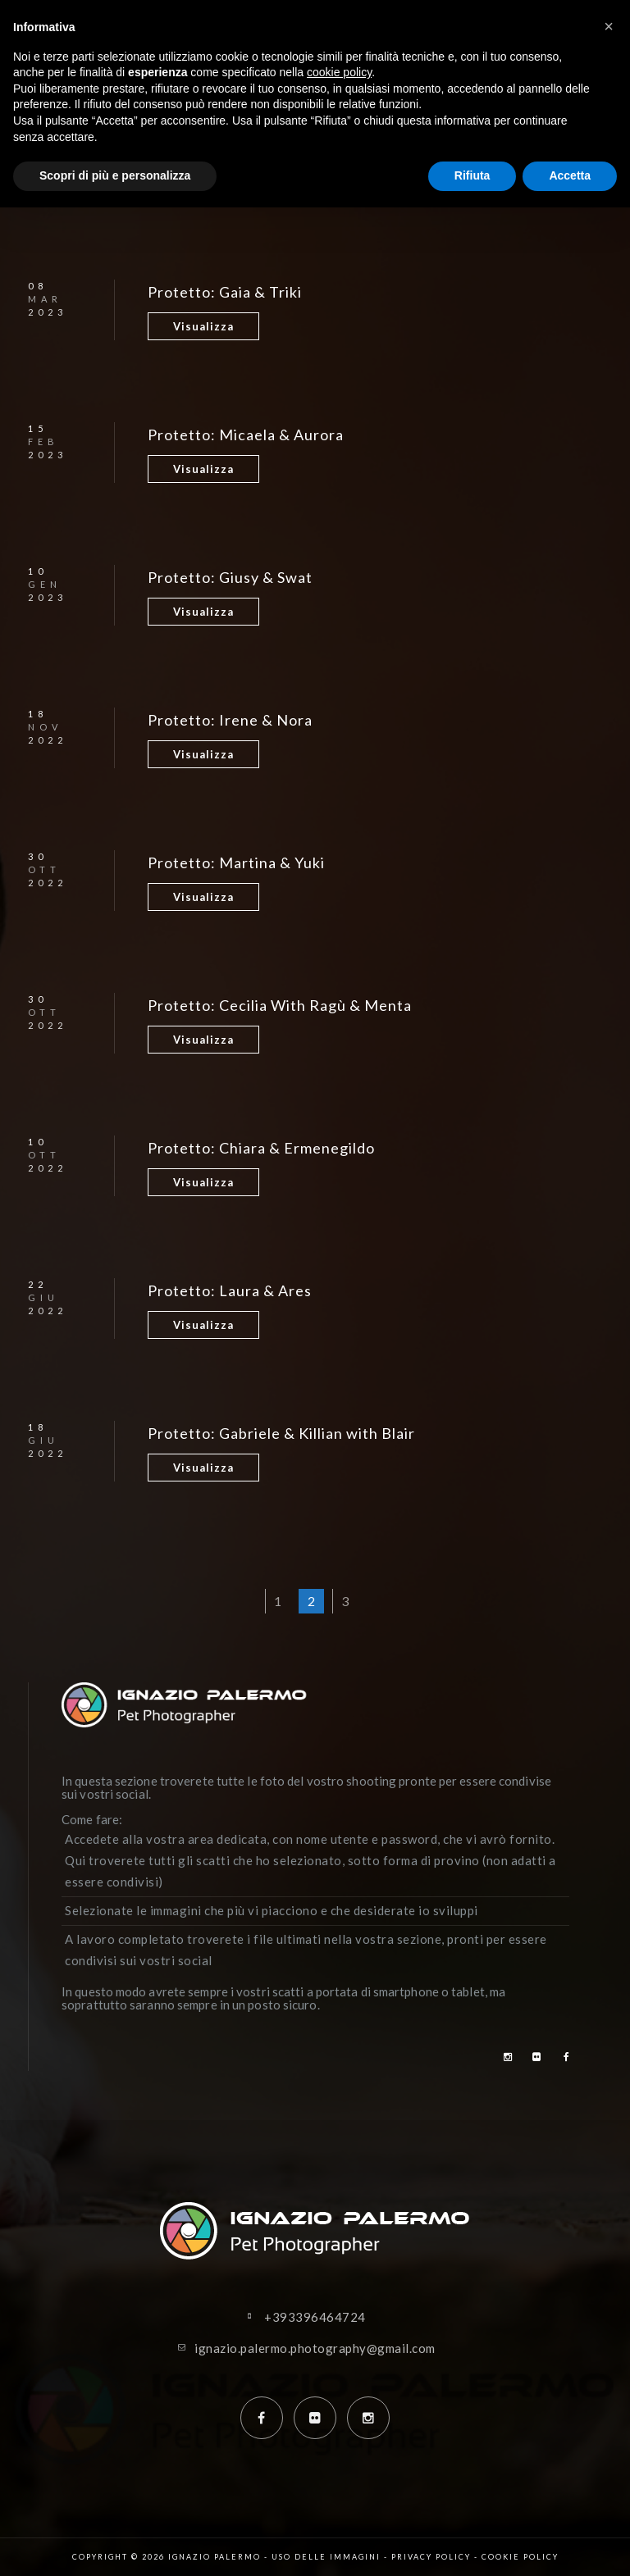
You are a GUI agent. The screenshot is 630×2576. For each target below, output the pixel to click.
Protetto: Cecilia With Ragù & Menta (280, 1005)
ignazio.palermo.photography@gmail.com (315, 2348)
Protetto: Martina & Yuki (236, 862)
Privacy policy (431, 2556)
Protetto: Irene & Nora (230, 720)
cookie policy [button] (339, 72)
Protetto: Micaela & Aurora (246, 435)
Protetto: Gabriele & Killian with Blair (281, 1433)
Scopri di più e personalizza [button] (114, 175)
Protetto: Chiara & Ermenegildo (261, 1148)
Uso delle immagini (326, 2556)
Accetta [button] (570, 175)
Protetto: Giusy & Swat (230, 577)
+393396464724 (315, 2317)
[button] (609, 26)
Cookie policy (520, 2556)
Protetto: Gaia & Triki (225, 292)
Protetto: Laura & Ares (230, 1290)
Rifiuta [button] (472, 175)
